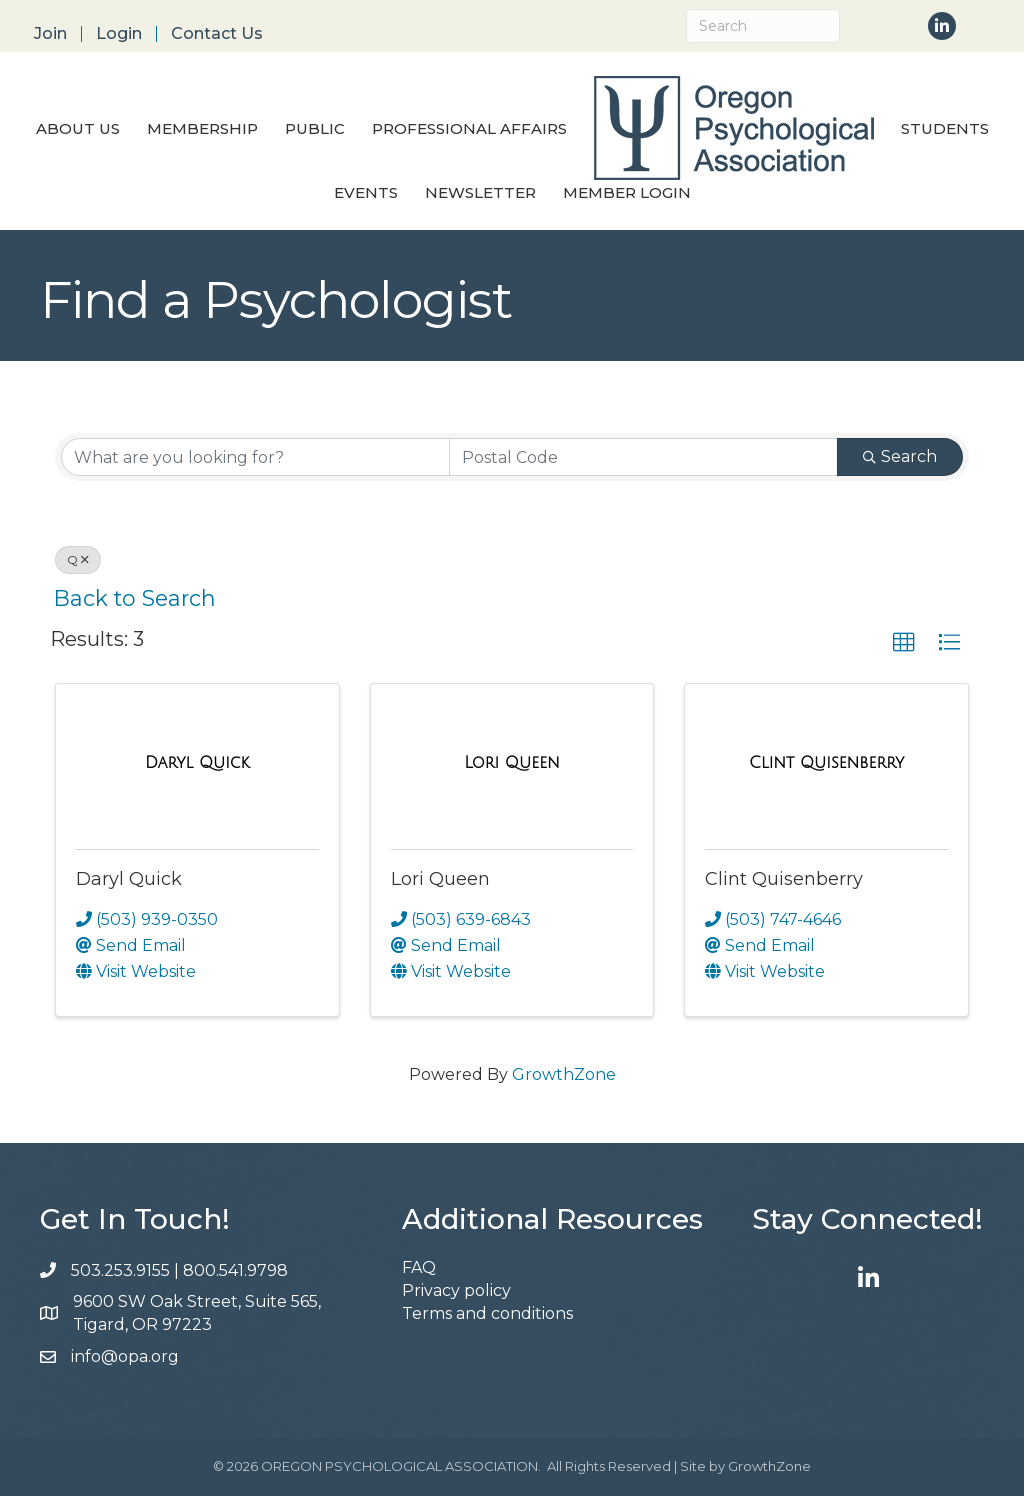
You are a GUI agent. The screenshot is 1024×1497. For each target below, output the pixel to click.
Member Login (627, 193)
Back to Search (135, 599)
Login (119, 34)
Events (366, 193)
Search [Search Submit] (900, 457)
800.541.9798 (237, 1271)
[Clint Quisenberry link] (826, 764)
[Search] (763, 26)
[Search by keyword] (255, 458)
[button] (904, 644)
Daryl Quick (129, 880)
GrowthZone (564, 1075)
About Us (78, 129)
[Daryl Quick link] (197, 764)
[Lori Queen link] (512, 764)
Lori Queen (440, 880)
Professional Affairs (469, 129)
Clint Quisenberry (784, 880)
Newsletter (480, 193)
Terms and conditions (487, 1315)
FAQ (419, 1268)
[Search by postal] (643, 458)
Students (945, 129)
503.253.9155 (120, 1271)
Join (50, 34)
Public (315, 129)
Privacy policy (456, 1291)
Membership (202, 129)
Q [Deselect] (78, 560)
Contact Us (217, 34)
